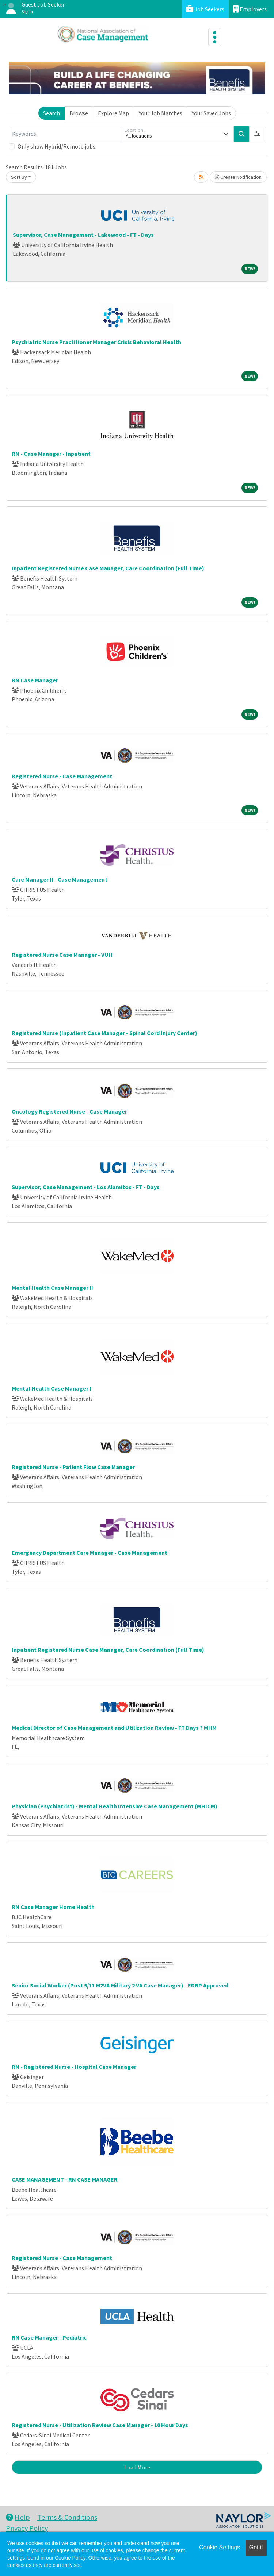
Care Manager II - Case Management (59, 879)
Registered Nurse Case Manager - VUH (62, 954)
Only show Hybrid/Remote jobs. (57, 146)
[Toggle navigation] (214, 37)
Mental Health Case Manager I (51, 1388)
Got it (256, 2547)
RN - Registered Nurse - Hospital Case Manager (74, 2066)
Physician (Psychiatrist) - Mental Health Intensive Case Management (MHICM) (114, 1806)
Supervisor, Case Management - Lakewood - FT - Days (83, 234)
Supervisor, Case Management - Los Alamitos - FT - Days (86, 1187)
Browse (78, 113)
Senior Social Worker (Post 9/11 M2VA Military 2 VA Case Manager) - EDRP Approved (120, 1985)
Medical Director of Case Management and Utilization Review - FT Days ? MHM (114, 1727)
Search (51, 113)
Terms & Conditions (67, 2517)
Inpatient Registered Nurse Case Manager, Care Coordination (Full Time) (108, 568)
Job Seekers (205, 9)
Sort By (19, 177)
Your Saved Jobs (211, 113)
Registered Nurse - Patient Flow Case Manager (73, 1466)
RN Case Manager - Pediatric (49, 2337)
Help (18, 2517)
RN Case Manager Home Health (53, 1906)
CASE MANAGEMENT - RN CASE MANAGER (65, 2179)
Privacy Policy (27, 2528)
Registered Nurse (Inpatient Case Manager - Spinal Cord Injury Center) (104, 1033)
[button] (257, 134)
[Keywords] (65, 134)
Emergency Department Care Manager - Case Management (89, 1552)
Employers (250, 9)
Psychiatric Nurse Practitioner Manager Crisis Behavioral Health (96, 342)
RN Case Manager (35, 680)
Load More (137, 2467)
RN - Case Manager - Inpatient (51, 453)
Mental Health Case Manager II (52, 1287)
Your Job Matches (160, 113)
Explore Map (113, 113)
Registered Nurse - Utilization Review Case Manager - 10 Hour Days (100, 2425)
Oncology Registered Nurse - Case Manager (69, 1111)
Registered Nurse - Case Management (62, 776)
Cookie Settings (219, 2547)
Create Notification (238, 177)
